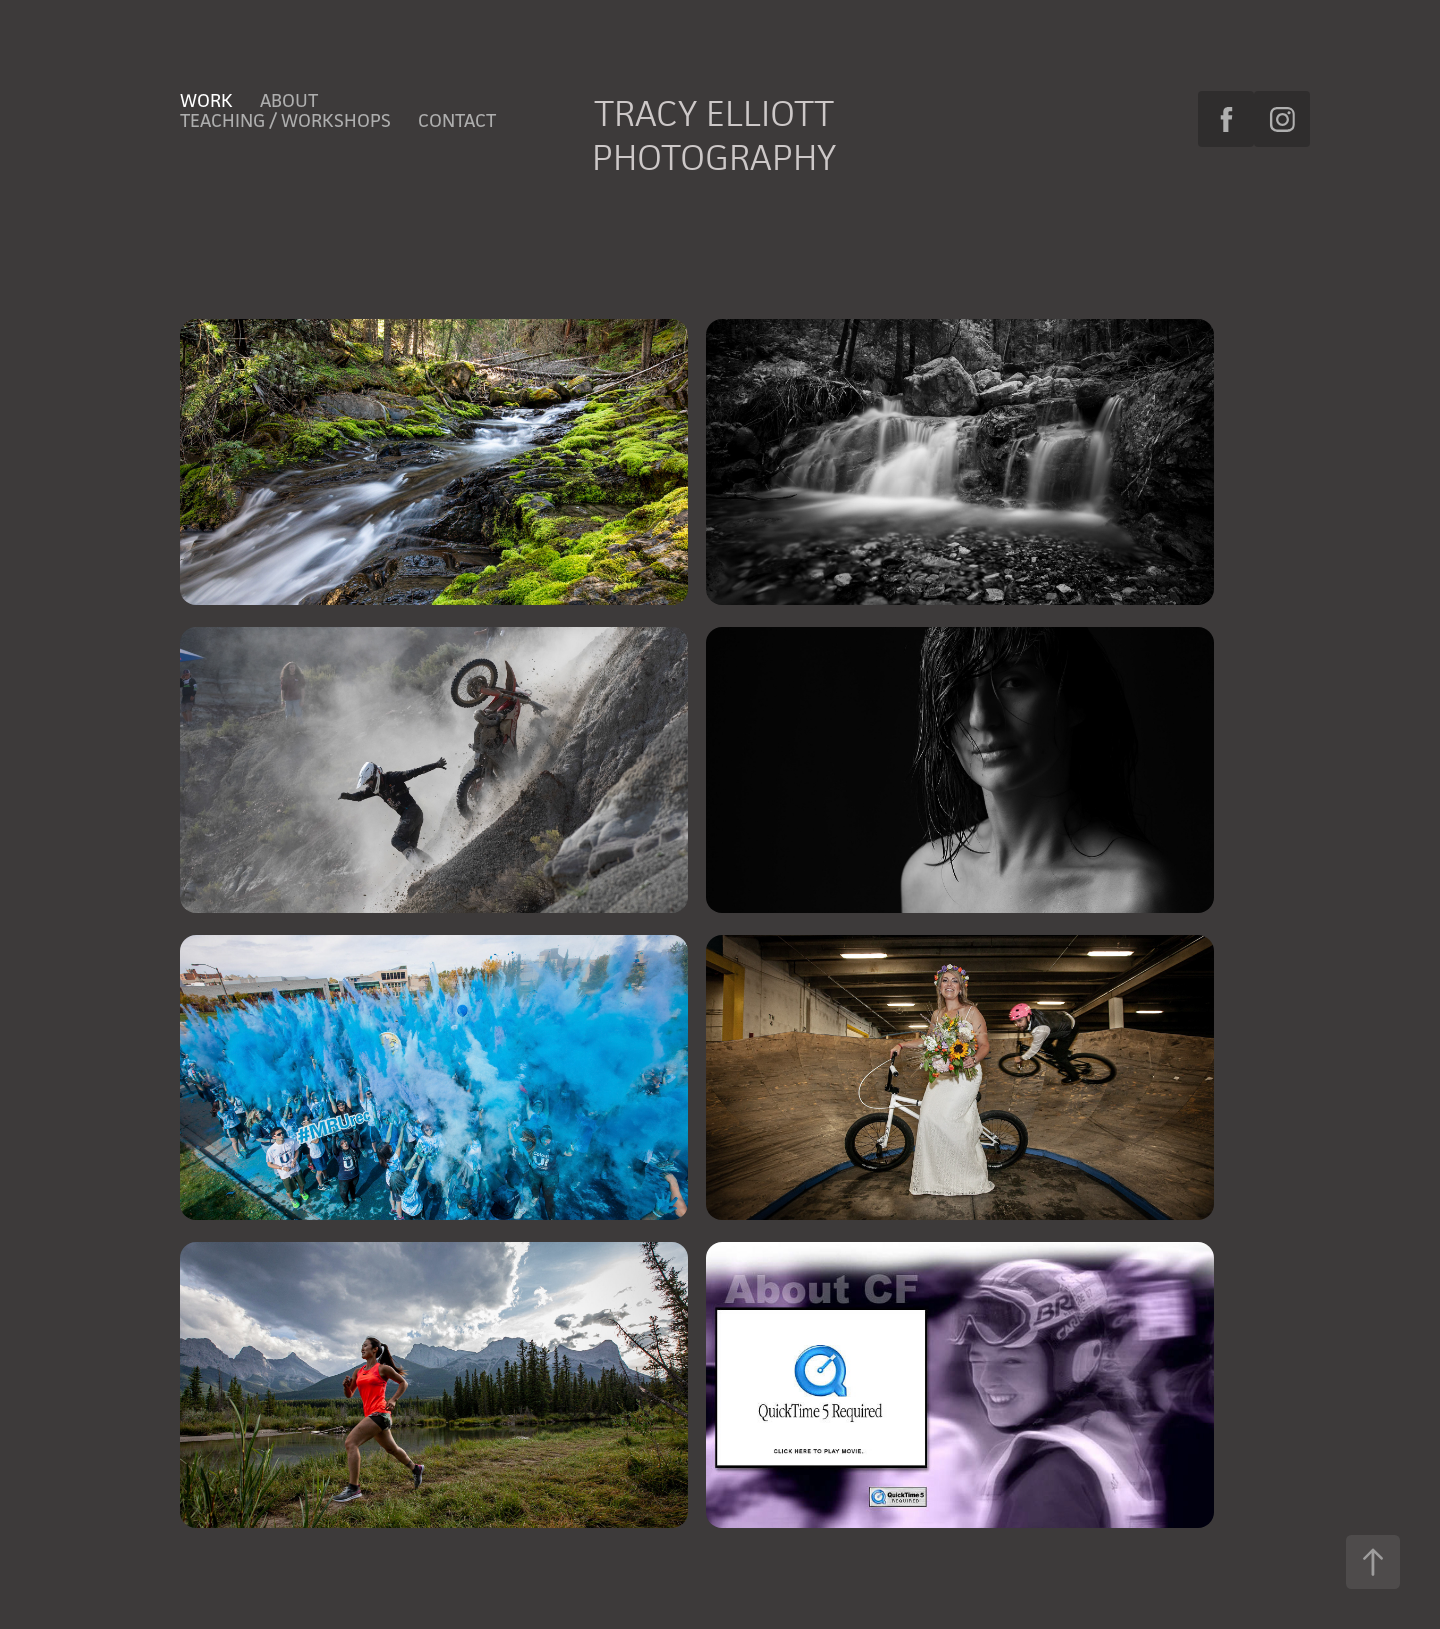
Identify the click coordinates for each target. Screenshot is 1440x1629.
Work (206, 100)
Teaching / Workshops (285, 120)
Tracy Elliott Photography (717, 135)
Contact (457, 120)
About (289, 100)
